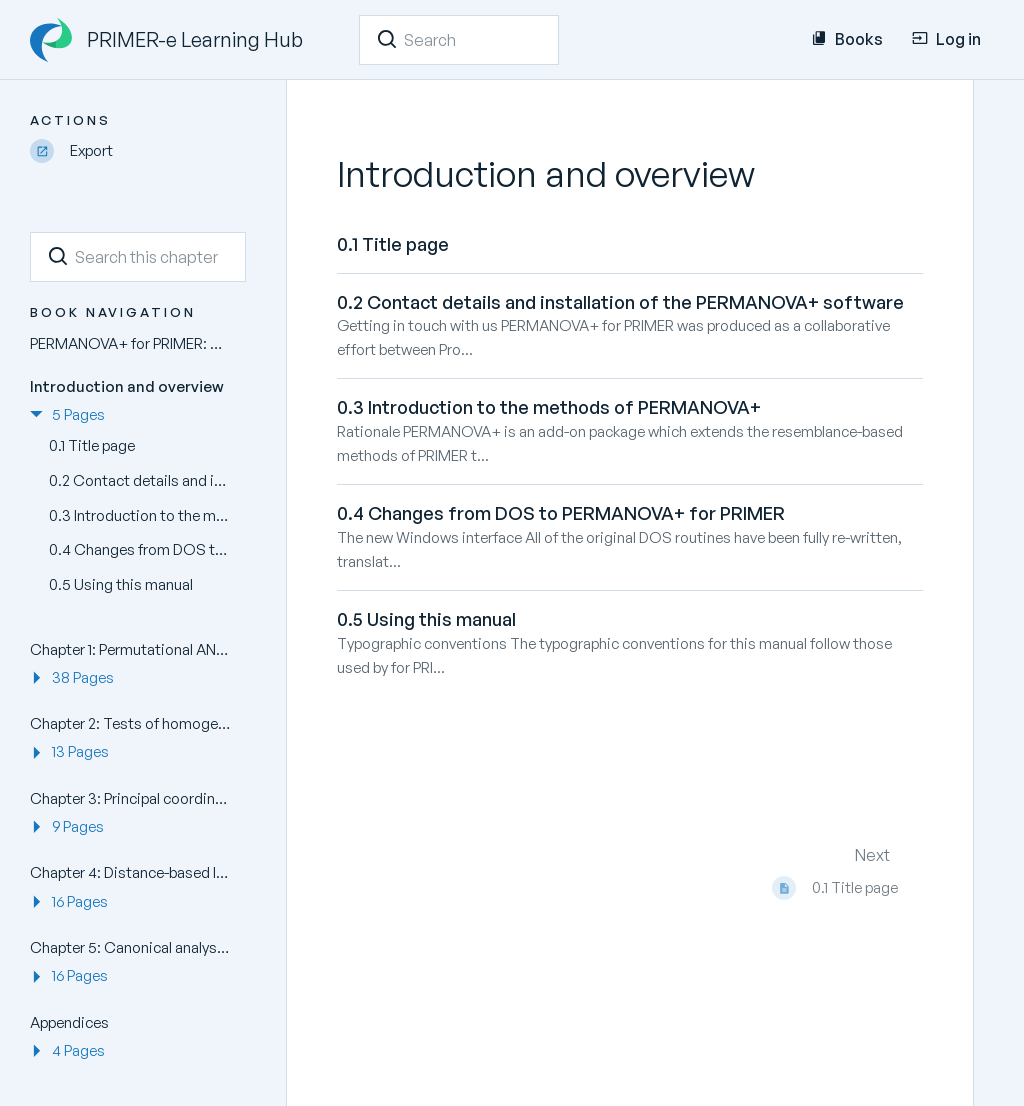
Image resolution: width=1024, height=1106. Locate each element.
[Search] (387, 39)
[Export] (138, 151)
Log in (946, 39)
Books (847, 39)
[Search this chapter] (138, 257)
